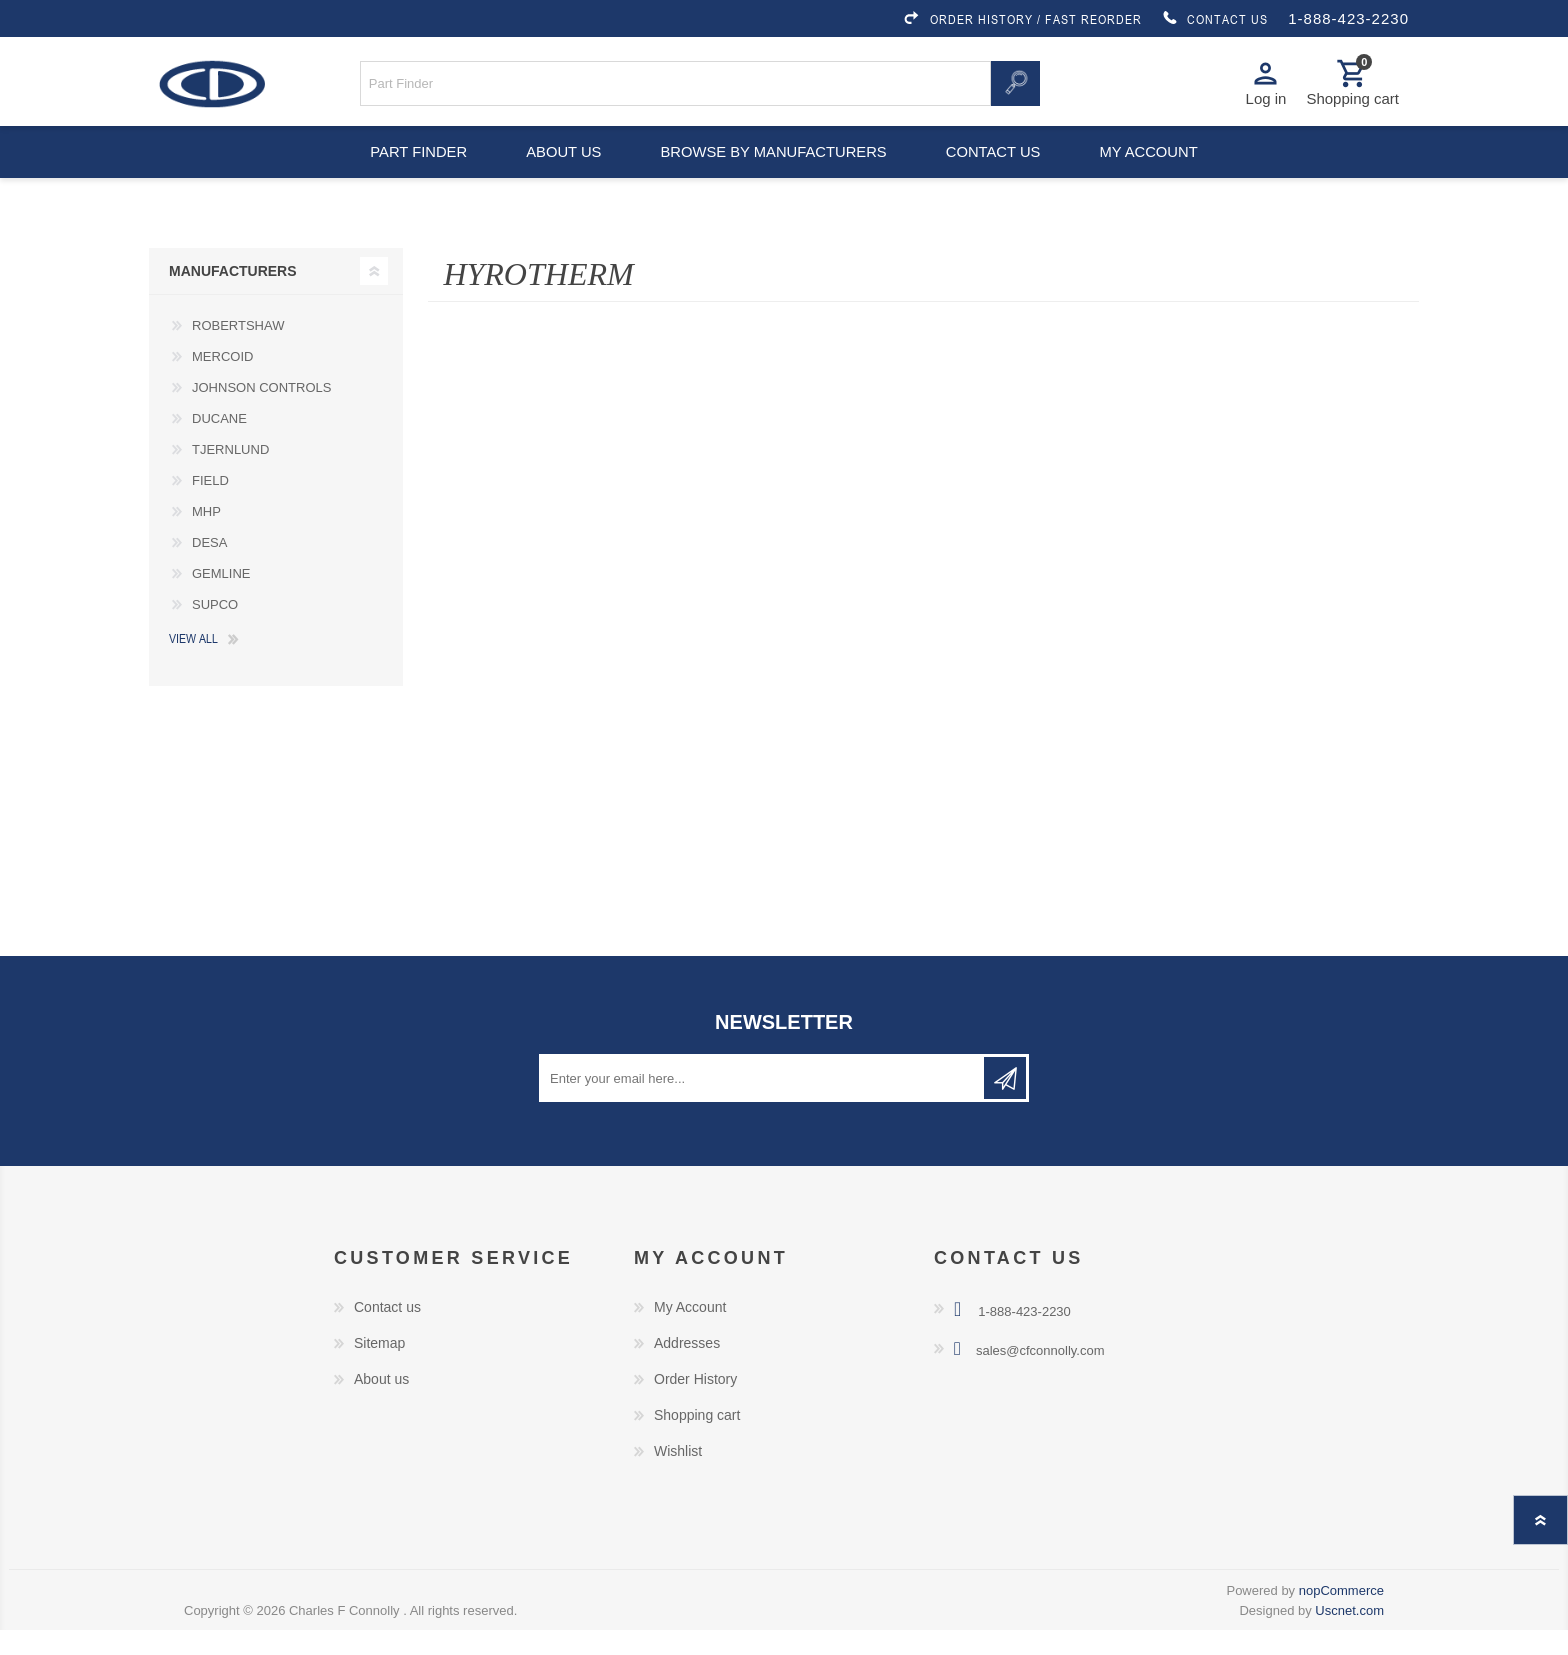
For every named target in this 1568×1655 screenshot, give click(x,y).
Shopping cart (697, 1440)
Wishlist (678, 1476)
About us (561, 170)
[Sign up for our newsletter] (763, 1103)
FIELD (210, 505)
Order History (695, 1404)
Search (1015, 88)
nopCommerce (1341, 1615)
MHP (206, 536)
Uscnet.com (1349, 1635)
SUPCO (215, 629)
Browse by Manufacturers (774, 170)
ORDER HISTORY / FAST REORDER (1022, 19)
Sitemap (379, 1368)
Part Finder (410, 170)
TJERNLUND (230, 474)
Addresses (687, 1368)
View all (193, 663)
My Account (690, 1332)
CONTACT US (1215, 19)
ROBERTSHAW (238, 350)
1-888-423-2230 (1348, 18)
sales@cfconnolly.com (1040, 1375)
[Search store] (676, 88)
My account (1157, 170)
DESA (209, 567)
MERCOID (222, 381)
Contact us (996, 170)
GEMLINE (221, 598)
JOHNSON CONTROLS (261, 412)
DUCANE (219, 443)
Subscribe (1005, 1103)
